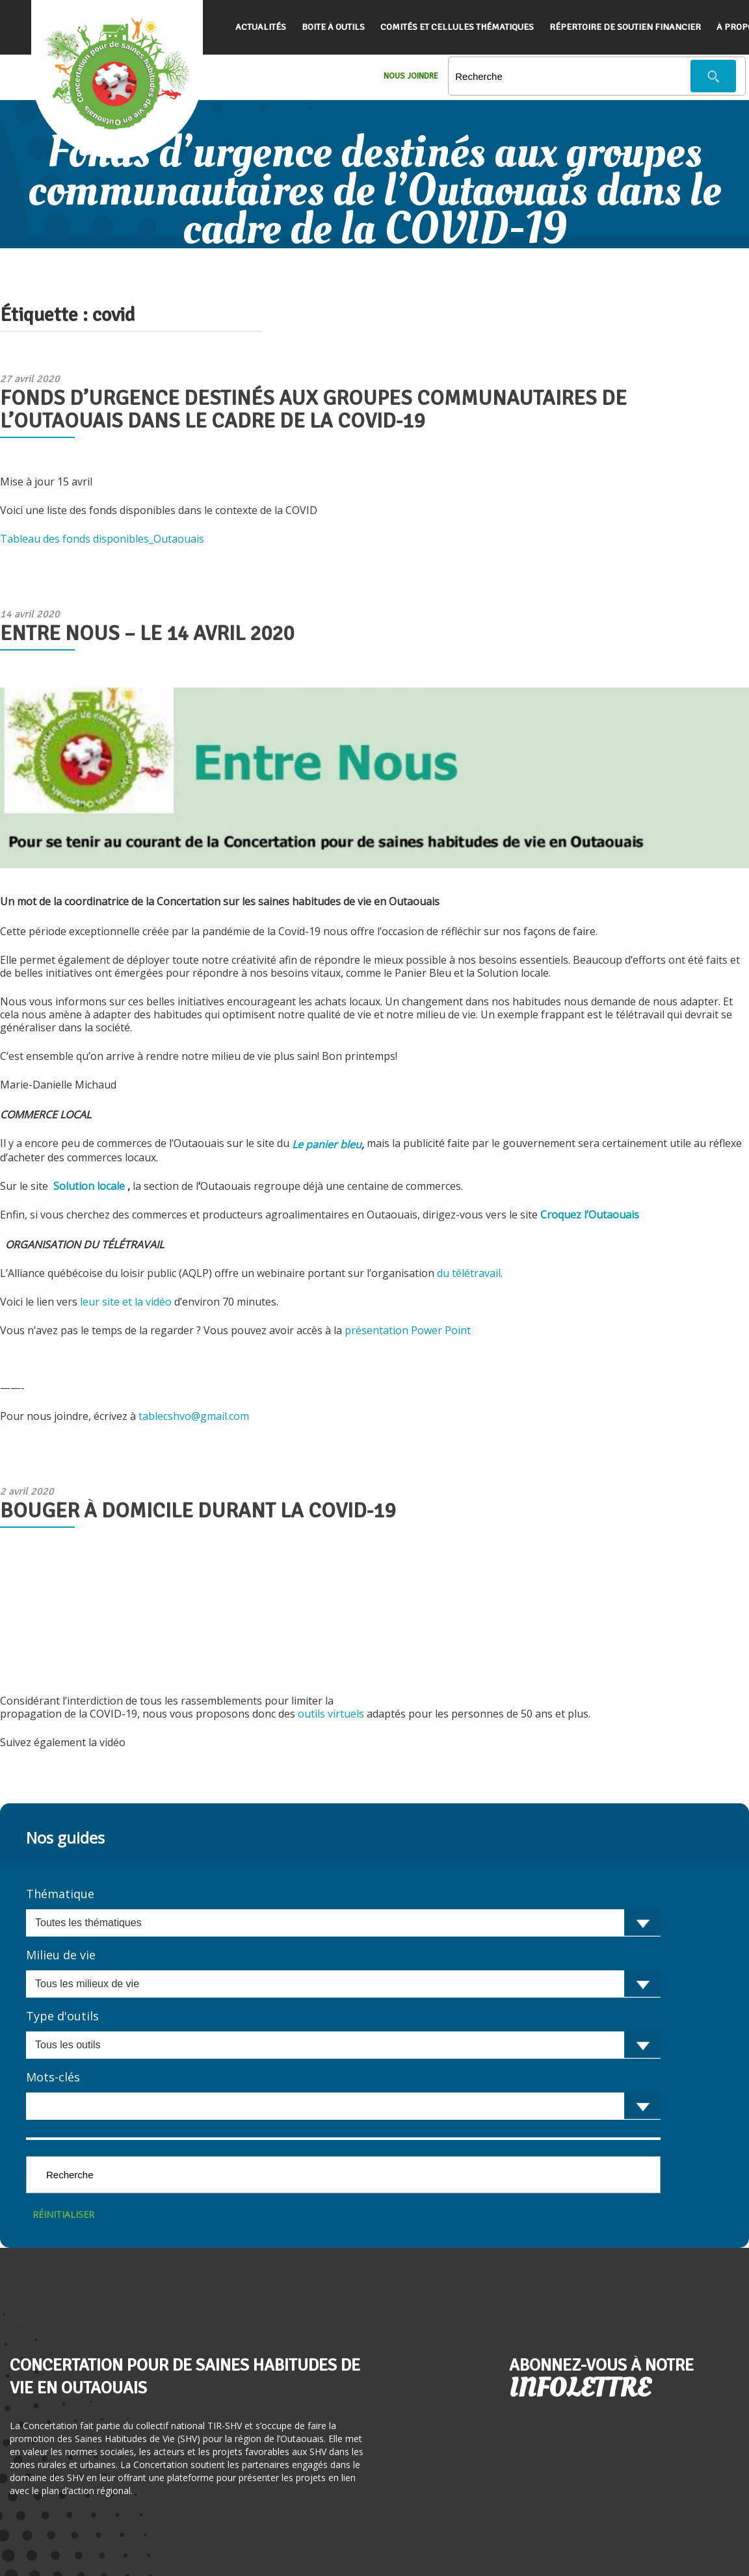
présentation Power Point (409, 1330)
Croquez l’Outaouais (589, 1214)
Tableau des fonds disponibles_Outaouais (102, 539)
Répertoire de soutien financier (625, 26)
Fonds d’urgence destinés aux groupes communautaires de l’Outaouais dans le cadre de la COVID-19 (313, 409)
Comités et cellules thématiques (457, 26)
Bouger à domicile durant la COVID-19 (197, 1510)
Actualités (260, 26)
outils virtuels (332, 1714)
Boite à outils (333, 26)
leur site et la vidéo (127, 1301)
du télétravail (469, 1273)
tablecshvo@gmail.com (193, 1416)
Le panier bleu (326, 1144)
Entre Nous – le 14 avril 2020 (147, 633)
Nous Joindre (411, 76)
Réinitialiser (63, 2214)
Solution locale (88, 1186)
